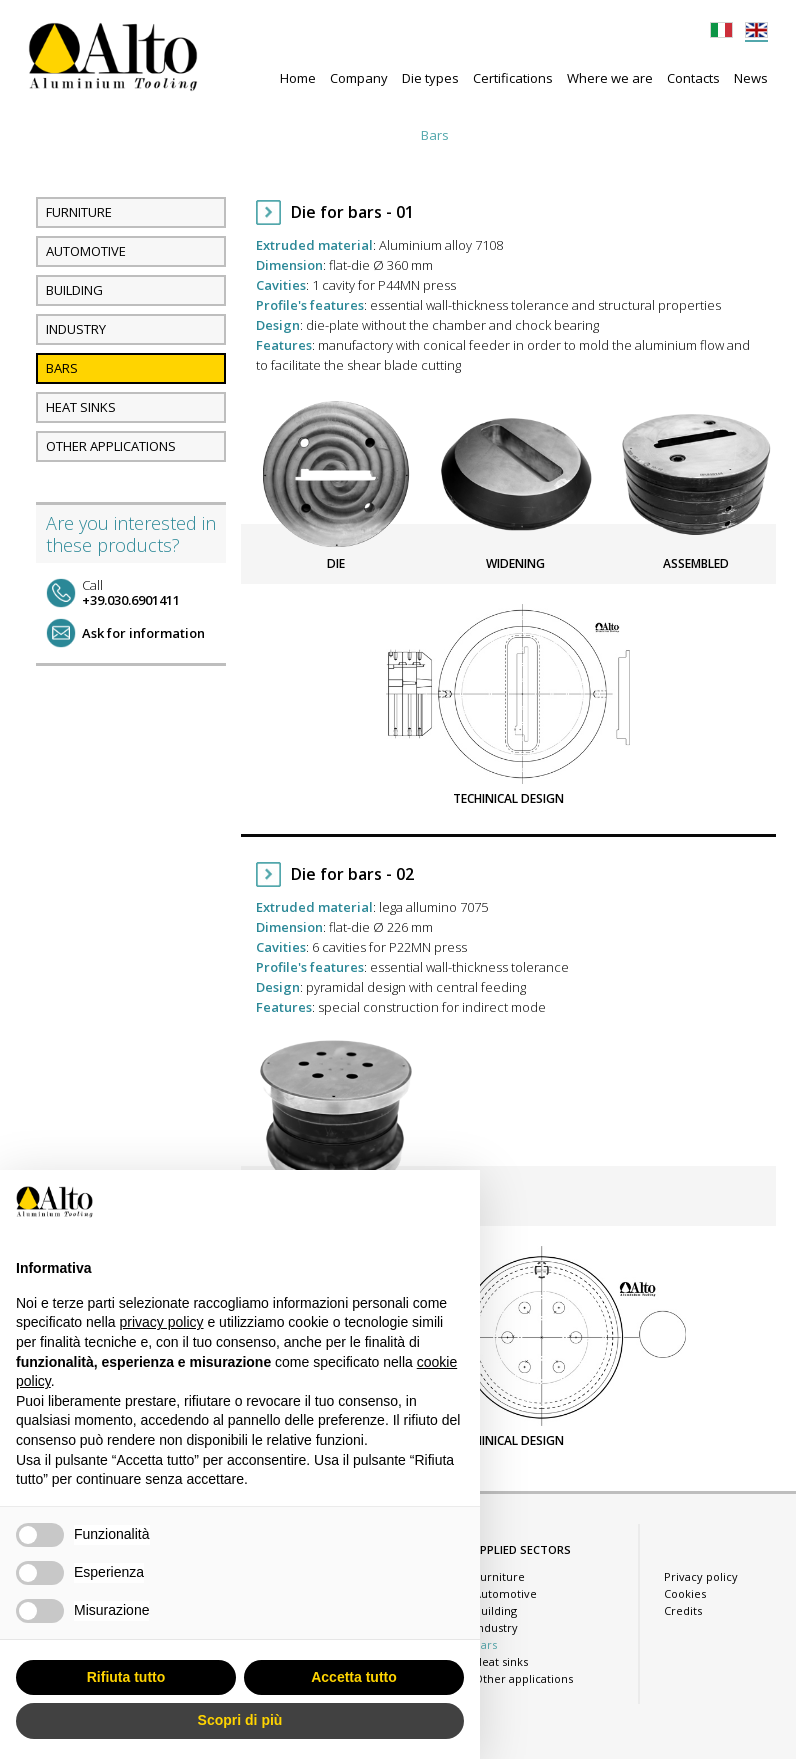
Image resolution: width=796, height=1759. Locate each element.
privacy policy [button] (162, 1322)
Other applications (611, 135)
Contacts (693, 78)
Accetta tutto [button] (354, 1677)
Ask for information (143, 633)
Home (298, 78)
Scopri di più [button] (240, 1720)
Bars (435, 135)
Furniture (142, 135)
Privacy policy (701, 1576)
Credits (683, 1610)
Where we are (610, 78)
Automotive (225, 135)
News (751, 78)
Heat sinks (502, 135)
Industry (375, 135)
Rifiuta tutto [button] (126, 1677)
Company (359, 78)
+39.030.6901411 (131, 593)
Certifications (513, 78)
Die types (430, 78)
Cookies (685, 1593)
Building (305, 135)
